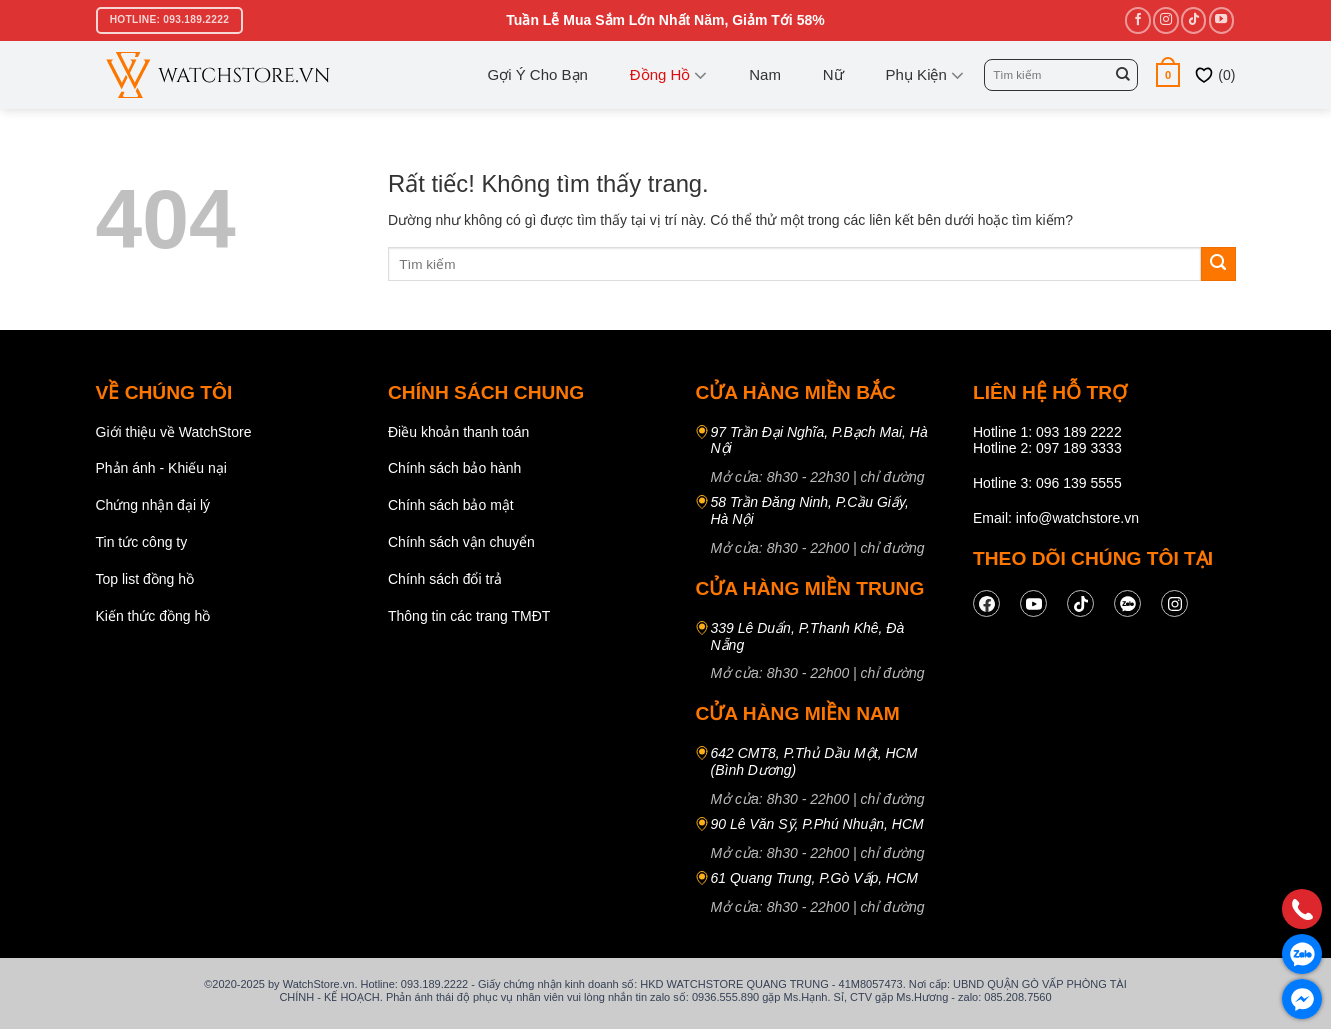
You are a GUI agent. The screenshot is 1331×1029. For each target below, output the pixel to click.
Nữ (833, 74)
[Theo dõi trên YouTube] (1221, 20)
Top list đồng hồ (145, 579)
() (1214, 75)
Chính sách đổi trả (445, 579)
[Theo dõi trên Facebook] (1137, 20)
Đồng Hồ (669, 75)
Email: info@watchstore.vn (1056, 518)
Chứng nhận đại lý (153, 505)
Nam (765, 74)
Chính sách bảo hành (454, 468)
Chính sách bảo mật (451, 505)
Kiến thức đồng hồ (153, 616)
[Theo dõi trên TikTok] (1193, 20)
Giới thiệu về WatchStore (174, 432)
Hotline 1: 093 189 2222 (1047, 432)
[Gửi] (1123, 75)
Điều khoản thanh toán (458, 432)
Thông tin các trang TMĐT (469, 616)
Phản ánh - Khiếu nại (161, 468)
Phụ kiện (925, 75)
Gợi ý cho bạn (538, 74)
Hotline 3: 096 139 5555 (1047, 483)
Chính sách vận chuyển (461, 542)
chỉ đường (893, 477)
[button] (1168, 74)
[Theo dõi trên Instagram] (1165, 20)
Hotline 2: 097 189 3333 (1047, 448)
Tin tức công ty (142, 542)
